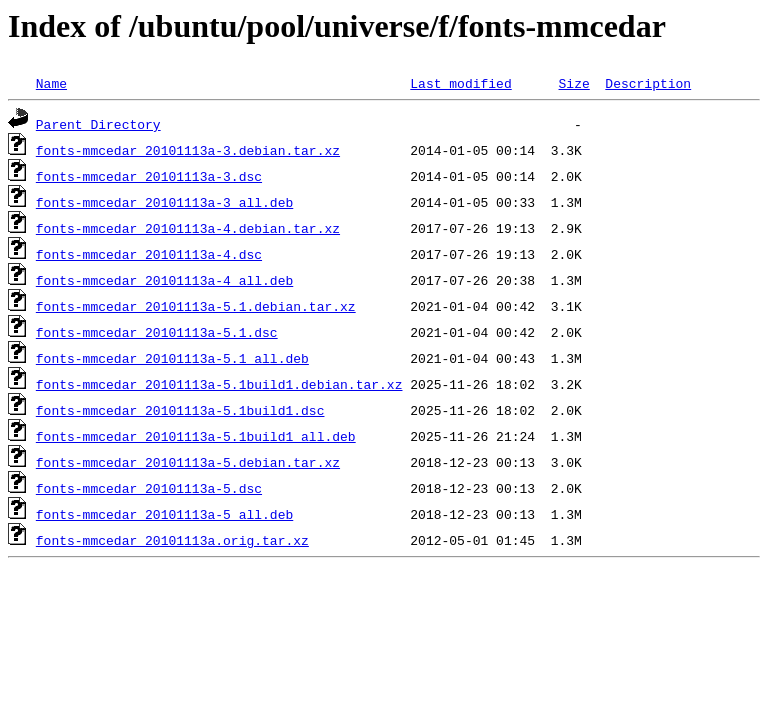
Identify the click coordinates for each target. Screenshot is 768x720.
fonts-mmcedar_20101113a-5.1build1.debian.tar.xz (219, 384)
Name (51, 83)
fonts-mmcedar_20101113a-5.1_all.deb (172, 358)
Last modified (460, 83)
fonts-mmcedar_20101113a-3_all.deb (164, 202)
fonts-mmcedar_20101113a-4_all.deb (164, 280)
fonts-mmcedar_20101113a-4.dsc (149, 254)
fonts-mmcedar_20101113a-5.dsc (149, 488)
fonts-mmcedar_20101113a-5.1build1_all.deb (196, 436)
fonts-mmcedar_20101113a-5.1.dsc (157, 332)
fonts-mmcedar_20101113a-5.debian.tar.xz (188, 462)
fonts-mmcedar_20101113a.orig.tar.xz (172, 540)
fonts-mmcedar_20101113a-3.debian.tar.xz (188, 150)
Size (573, 83)
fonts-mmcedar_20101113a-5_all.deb (164, 514)
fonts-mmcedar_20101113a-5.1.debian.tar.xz (196, 306)
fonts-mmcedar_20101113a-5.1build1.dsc (180, 410)
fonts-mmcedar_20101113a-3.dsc (149, 176)
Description (648, 83)
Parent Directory (98, 124)
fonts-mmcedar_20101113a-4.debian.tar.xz (188, 228)
